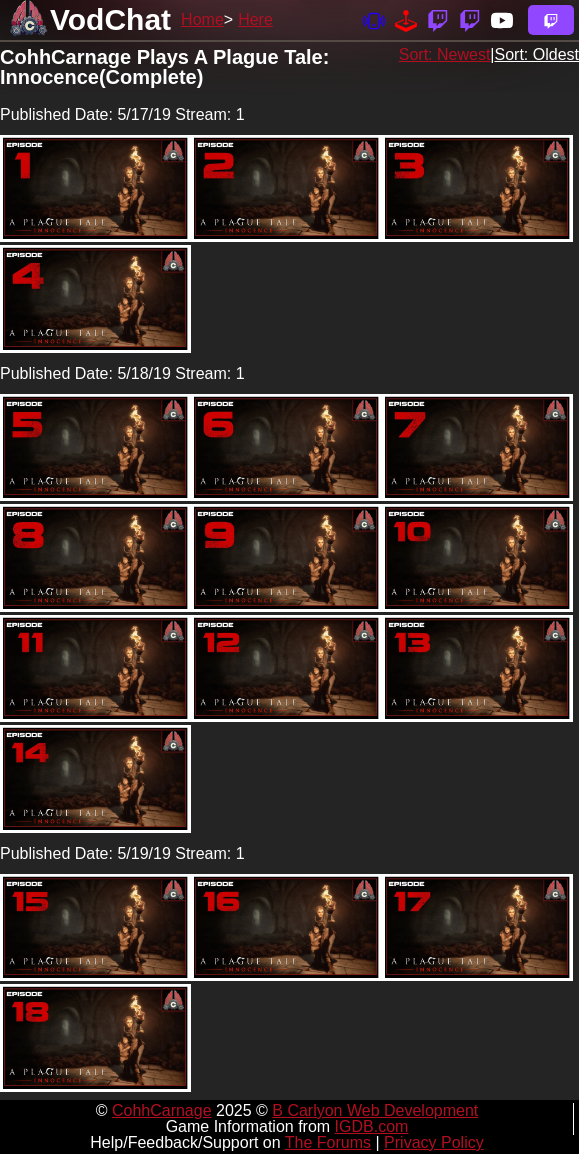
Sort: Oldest (537, 54)
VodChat (110, 19)
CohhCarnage (162, 1110)
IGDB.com (372, 1126)
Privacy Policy (434, 1142)
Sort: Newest (445, 54)
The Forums (328, 1142)
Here (255, 19)
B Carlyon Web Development (375, 1110)
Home (202, 19)
